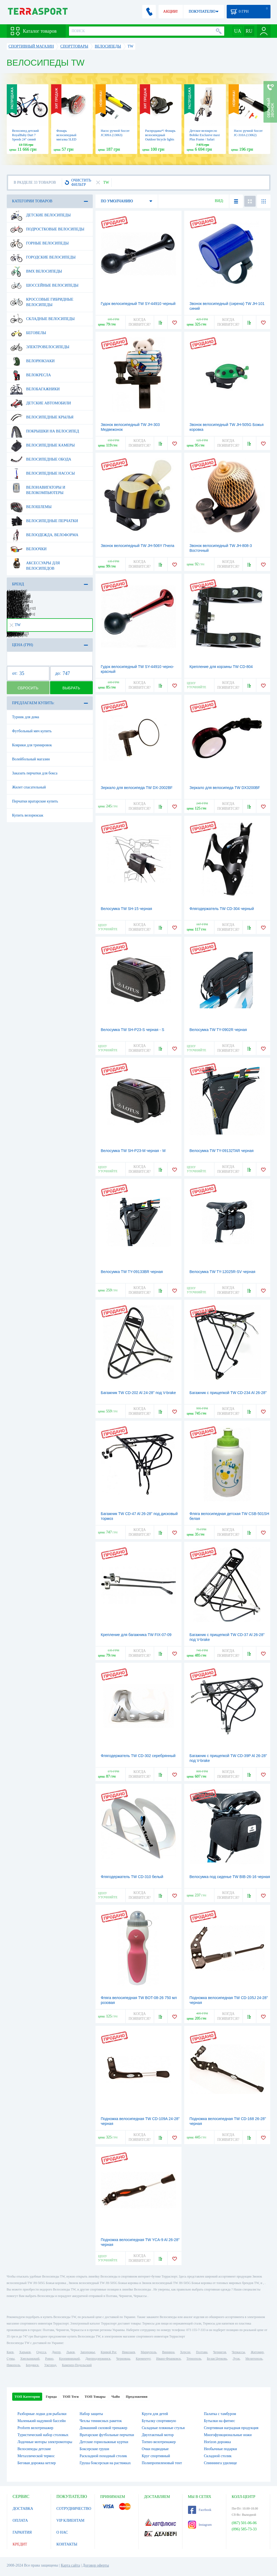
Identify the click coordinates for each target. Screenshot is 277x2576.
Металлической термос (36, 2456)
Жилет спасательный (29, 787)
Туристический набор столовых (43, 2435)
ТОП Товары (95, 2396)
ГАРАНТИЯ (22, 2532)
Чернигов (219, 2352)
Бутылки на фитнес (219, 2421)
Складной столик (218, 2456)
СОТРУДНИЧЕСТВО (74, 2509)
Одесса (41, 2352)
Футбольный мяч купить (32, 731)
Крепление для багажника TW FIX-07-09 (136, 1635)
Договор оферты (96, 2565)
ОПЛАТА (20, 2520)
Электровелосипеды (40, 347)
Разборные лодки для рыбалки (42, 2414)
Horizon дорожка (217, 2442)
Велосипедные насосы (42, 473)
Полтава (201, 2352)
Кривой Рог (108, 2352)
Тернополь (193, 2358)
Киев (10, 2352)
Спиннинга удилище (220, 2463)
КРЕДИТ (20, 2544)
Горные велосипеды (39, 243)
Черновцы (123, 2358)
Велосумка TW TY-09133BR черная (132, 1271)
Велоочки (28, 549)
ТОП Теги (70, 2396)
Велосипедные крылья (42, 417)
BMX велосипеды (36, 271)
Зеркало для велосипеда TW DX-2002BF (137, 787)
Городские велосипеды (43, 257)
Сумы (11, 2358)
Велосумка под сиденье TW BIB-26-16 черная (230, 1877)
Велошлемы (31, 507)
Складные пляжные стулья (163, 2428)
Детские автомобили (40, 403)
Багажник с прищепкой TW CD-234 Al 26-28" (228, 1393)
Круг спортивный (156, 2456)
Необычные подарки (220, 2449)
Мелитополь (253, 2358)
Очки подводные (155, 2449)
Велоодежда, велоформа (44, 535)
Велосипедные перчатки (44, 521)
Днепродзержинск (98, 2358)
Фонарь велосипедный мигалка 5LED (67, 135)
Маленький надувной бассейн (42, 2421)
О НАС (62, 2532)
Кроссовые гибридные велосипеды (42, 300)
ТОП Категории (27, 2396)
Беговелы (28, 333)
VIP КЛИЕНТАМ (71, 2520)
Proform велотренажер (36, 2428)
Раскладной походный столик (103, 2456)
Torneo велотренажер (159, 2442)
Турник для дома (25, 717)
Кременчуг (143, 2358)
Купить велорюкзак (28, 815)
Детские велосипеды (40, 215)
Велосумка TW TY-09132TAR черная (222, 1150)
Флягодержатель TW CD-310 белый (132, 1877)
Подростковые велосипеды (47, 229)
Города (51, 2396)
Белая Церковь (217, 2358)
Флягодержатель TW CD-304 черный (222, 908)
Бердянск (32, 2365)
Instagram (200, 2525)
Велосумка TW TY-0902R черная (218, 1029)
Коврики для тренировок (32, 745)
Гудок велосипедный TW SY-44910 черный (138, 303)
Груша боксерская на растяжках (105, 2463)
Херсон (185, 2352)
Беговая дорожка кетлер (37, 2463)
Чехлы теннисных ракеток (101, 2421)
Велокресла (30, 375)
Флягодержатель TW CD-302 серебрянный (138, 1756)
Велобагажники (35, 389)
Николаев (128, 2352)
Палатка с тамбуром (220, 2414)
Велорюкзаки (32, 361)
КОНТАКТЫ (67, 2544)
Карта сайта (70, 2565)
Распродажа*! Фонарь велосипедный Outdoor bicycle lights (160, 135)
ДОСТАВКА (23, 2509)
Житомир (257, 2352)
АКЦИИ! (170, 11)
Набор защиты (91, 2414)
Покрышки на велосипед (44, 431)
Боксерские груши (94, 2449)
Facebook (200, 2510)
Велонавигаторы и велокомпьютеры (37, 488)
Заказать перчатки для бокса (35, 773)
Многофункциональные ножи (228, 2435)
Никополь (13, 2365)
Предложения (136, 2396)
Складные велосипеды (42, 319)
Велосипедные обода (40, 459)
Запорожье (87, 2352)
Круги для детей (155, 2414)
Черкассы (238, 2352)
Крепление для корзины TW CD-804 (221, 666)
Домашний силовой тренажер (103, 2428)
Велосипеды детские (34, 2449)
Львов (70, 2352)
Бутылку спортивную (159, 2421)
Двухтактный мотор (158, 2435)
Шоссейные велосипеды (44, 285)
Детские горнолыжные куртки (104, 2442)
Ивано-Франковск (168, 2358)
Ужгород (50, 2365)
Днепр (56, 2352)
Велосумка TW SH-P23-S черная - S (132, 1029)
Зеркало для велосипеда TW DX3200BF (225, 787)
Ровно (49, 2358)
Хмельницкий (29, 2358)
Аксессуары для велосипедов (35, 563)
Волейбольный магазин (31, 759)
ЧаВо (115, 2396)
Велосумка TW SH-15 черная (126, 908)
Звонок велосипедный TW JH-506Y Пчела (137, 545)
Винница (168, 2352)
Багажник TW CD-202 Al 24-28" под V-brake (138, 1393)
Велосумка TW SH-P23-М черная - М (133, 1150)
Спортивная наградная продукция (231, 2428)
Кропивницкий (69, 2358)
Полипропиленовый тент (162, 2463)
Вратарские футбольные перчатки (107, 2435)
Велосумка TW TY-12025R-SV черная (222, 1271)
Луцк (236, 2358)
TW (15, 625)
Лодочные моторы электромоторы (45, 2442)
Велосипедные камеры (42, 445)
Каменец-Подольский (77, 2365)
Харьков (25, 2352)
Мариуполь (148, 2352)
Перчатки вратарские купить (35, 801)
